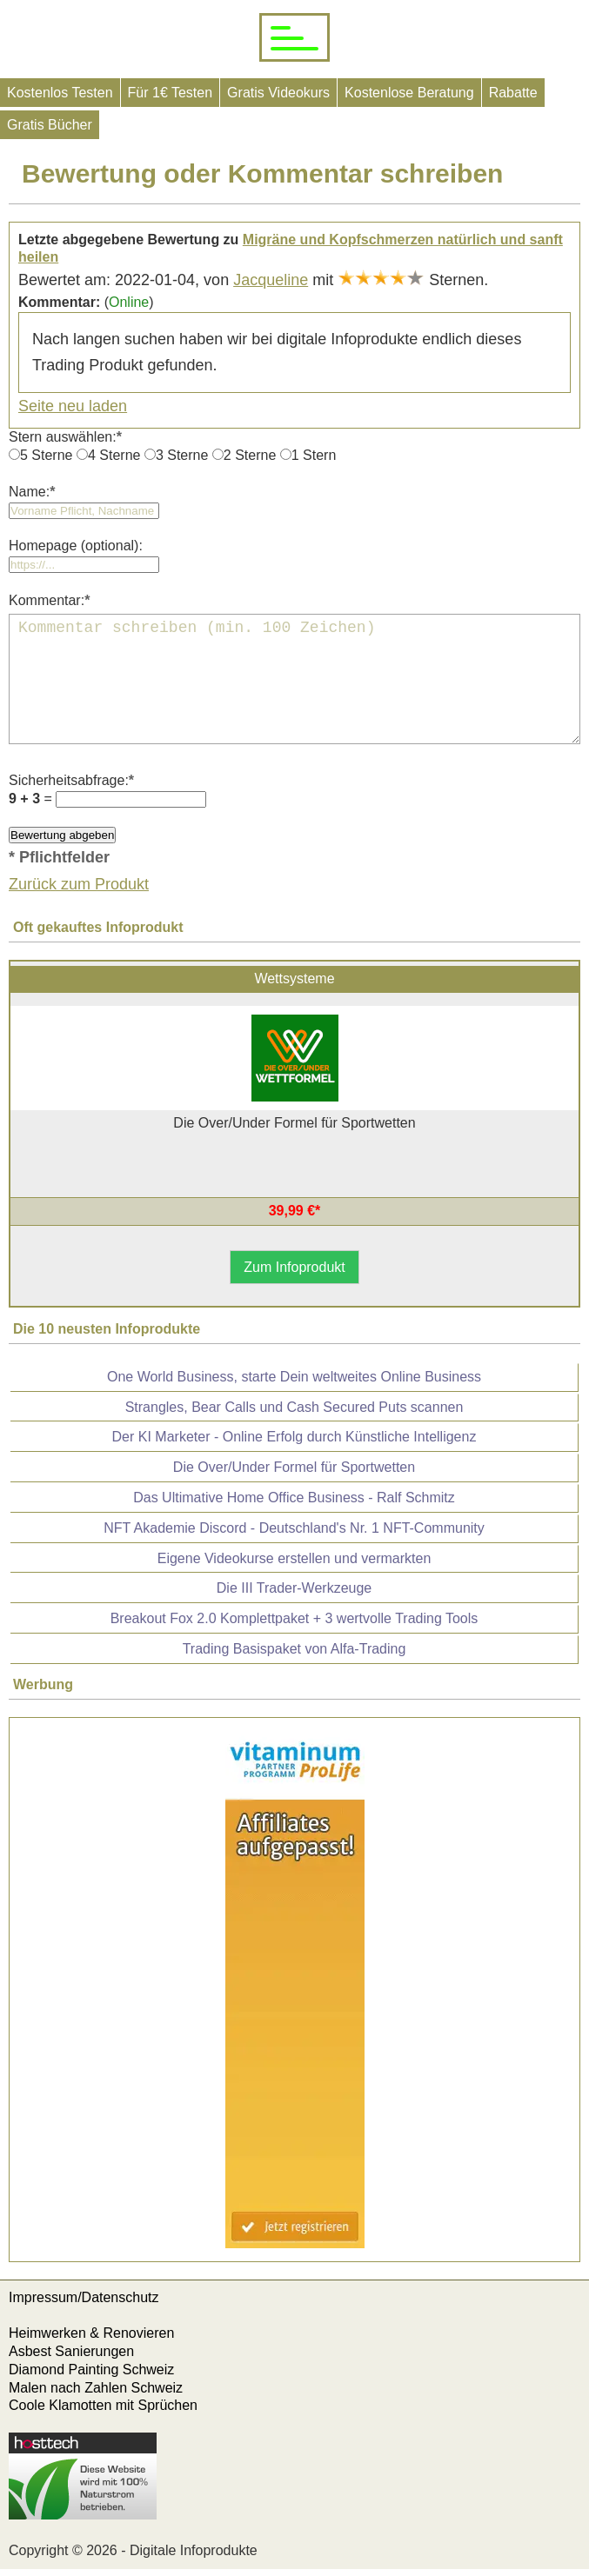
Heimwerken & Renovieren (91, 2333)
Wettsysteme (294, 978)
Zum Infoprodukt (294, 1267)
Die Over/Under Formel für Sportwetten (294, 1467)
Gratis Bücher (49, 124)
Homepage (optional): (76, 545)
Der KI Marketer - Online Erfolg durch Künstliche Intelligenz (294, 1436)
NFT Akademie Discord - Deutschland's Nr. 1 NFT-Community (294, 1528)
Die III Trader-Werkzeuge (294, 1588)
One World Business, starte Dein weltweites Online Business (294, 1376)
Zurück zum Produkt (79, 884)
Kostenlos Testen (60, 92)
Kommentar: (49, 600)
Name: (32, 491)
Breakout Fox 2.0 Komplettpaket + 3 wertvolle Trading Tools (294, 1618)
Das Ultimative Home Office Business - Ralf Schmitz (294, 1497)
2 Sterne (250, 455)
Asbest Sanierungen (71, 2351)
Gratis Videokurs (278, 92)
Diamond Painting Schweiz (91, 2369)
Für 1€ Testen (170, 92)
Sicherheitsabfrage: (71, 780)
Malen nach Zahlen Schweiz (96, 2387)
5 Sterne (46, 455)
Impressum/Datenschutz (84, 2297)
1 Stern (314, 455)
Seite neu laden (72, 406)
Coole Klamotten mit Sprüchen (103, 2405)
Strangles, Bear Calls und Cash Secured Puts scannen (294, 1407)
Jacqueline (270, 280)
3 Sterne (182, 455)
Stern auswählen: (65, 436)
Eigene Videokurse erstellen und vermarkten (294, 1558)
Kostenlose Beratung (409, 92)
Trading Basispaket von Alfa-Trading (294, 1648)
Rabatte (513, 92)
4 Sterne (114, 455)
